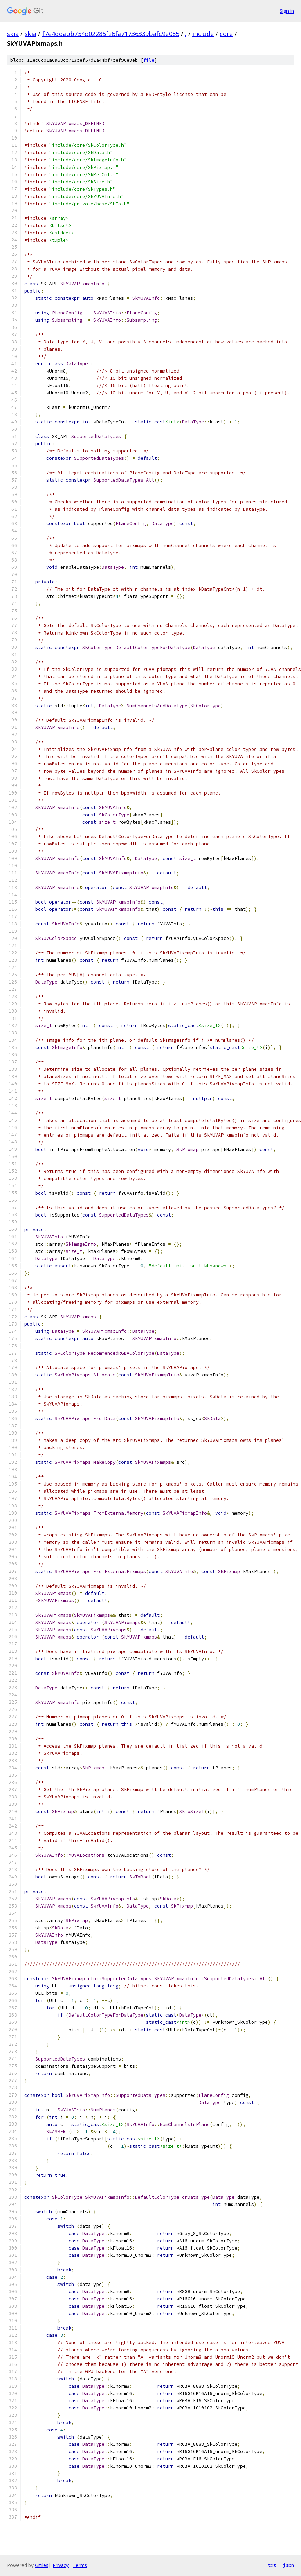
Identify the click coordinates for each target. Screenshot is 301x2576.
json (288, 2565)
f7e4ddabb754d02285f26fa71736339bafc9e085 (110, 33)
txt (272, 2565)
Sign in (287, 11)
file (148, 60)
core (226, 33)
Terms (80, 2565)
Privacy (61, 2565)
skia (13, 33)
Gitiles (41, 2565)
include (203, 33)
